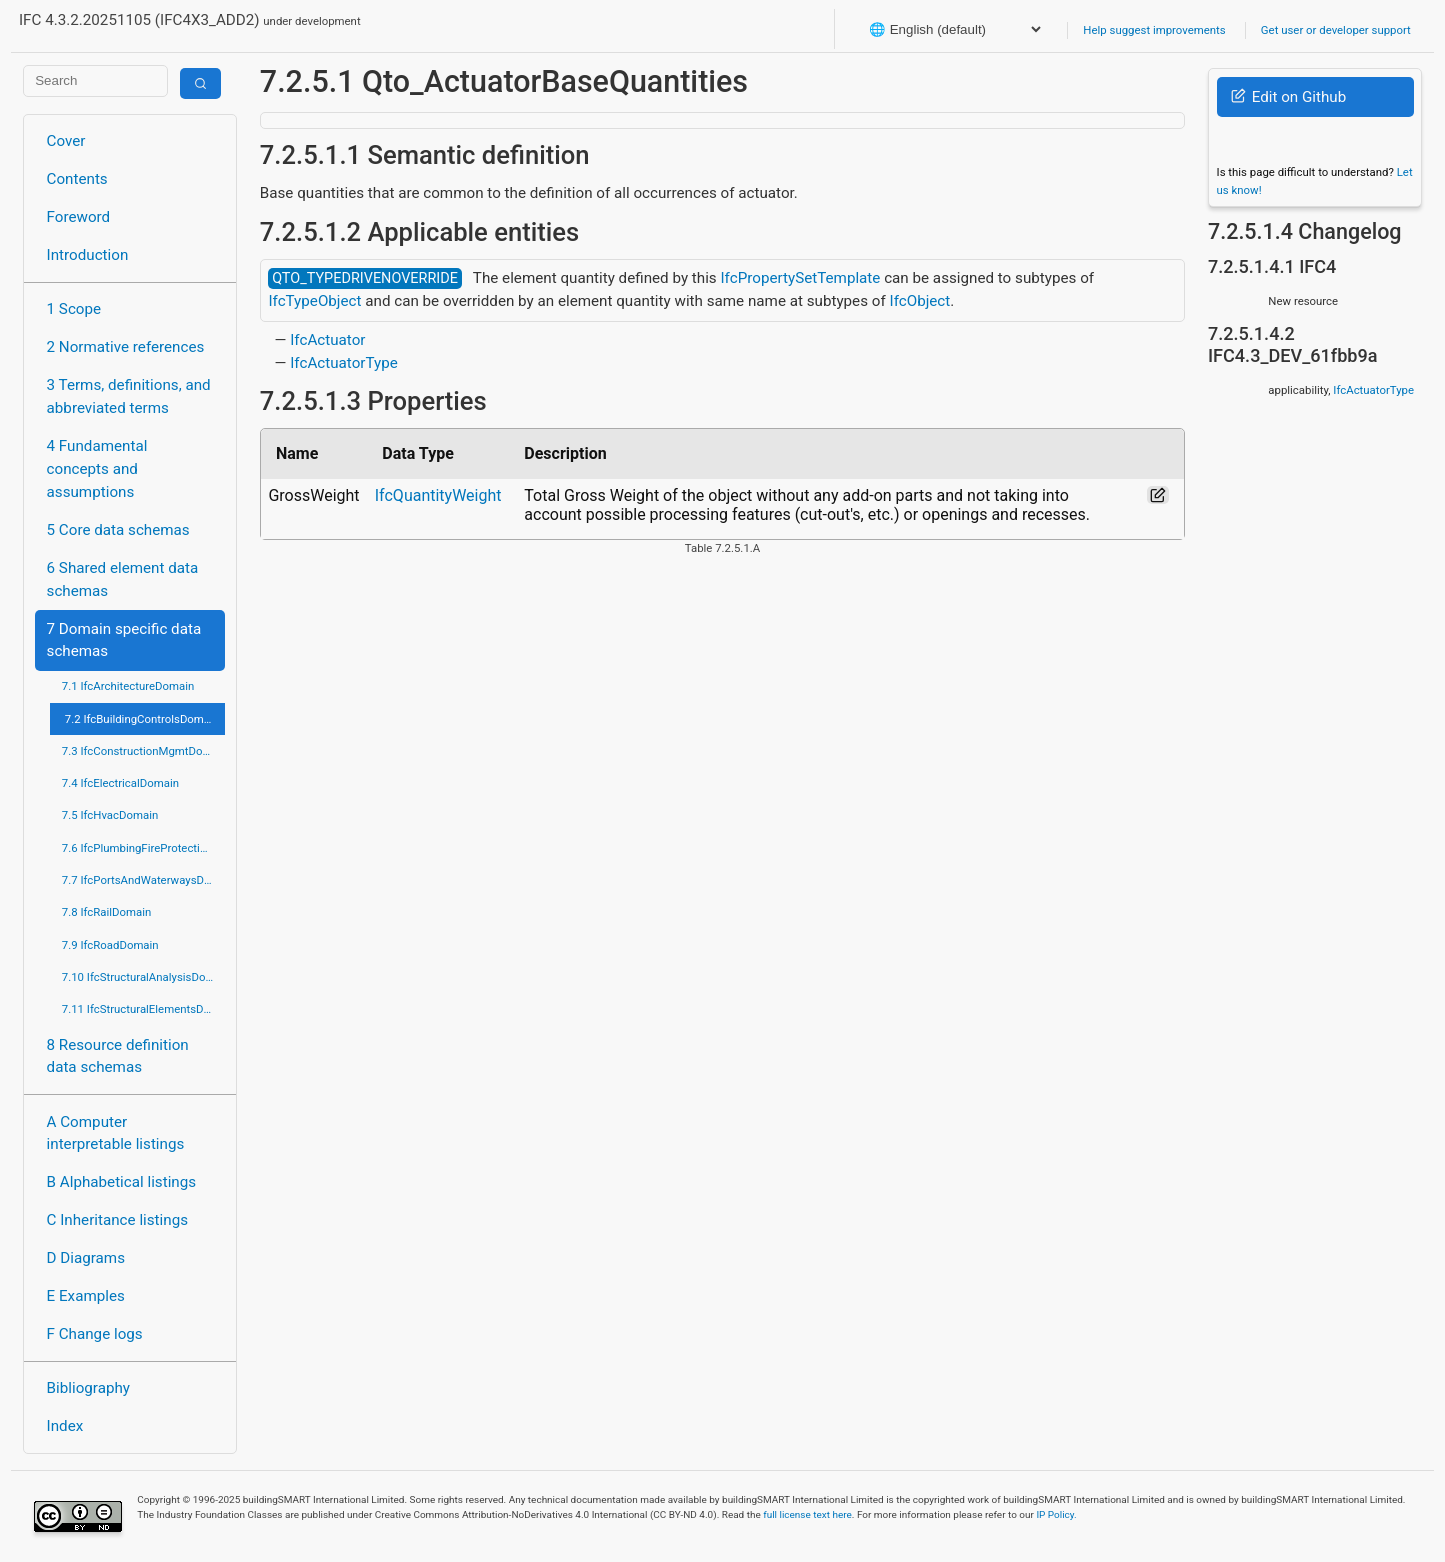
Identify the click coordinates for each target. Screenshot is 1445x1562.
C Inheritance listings (117, 1220)
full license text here (807, 1514)
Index (65, 1426)
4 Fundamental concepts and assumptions (97, 469)
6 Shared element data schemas (123, 579)
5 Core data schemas (118, 530)
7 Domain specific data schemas (124, 640)
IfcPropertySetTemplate (800, 278)
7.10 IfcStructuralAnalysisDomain (143, 977)
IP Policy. (1056, 1514)
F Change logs (95, 1334)
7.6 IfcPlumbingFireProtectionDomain (143, 848)
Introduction (88, 255)
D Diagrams (86, 1258)
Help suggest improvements (1154, 30)
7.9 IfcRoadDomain (110, 945)
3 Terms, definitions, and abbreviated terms (129, 396)
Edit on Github (1288, 97)
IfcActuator (327, 340)
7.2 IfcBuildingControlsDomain (142, 719)
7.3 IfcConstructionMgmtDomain (143, 751)
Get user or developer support (1336, 30)
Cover (66, 141)
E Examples (86, 1296)
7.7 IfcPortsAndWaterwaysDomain (143, 880)
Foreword (79, 217)
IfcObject (920, 301)
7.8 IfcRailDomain (107, 912)
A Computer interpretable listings (116, 1133)
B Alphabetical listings (122, 1182)
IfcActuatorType (344, 363)
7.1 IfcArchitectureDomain (128, 686)
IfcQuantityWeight (438, 495)
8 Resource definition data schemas (118, 1056)
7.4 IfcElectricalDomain (120, 783)
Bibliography (88, 1388)
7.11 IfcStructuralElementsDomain (143, 1009)
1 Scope (74, 309)
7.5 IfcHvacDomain (110, 815)
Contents (77, 179)
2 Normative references (126, 347)
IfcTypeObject (314, 301)
